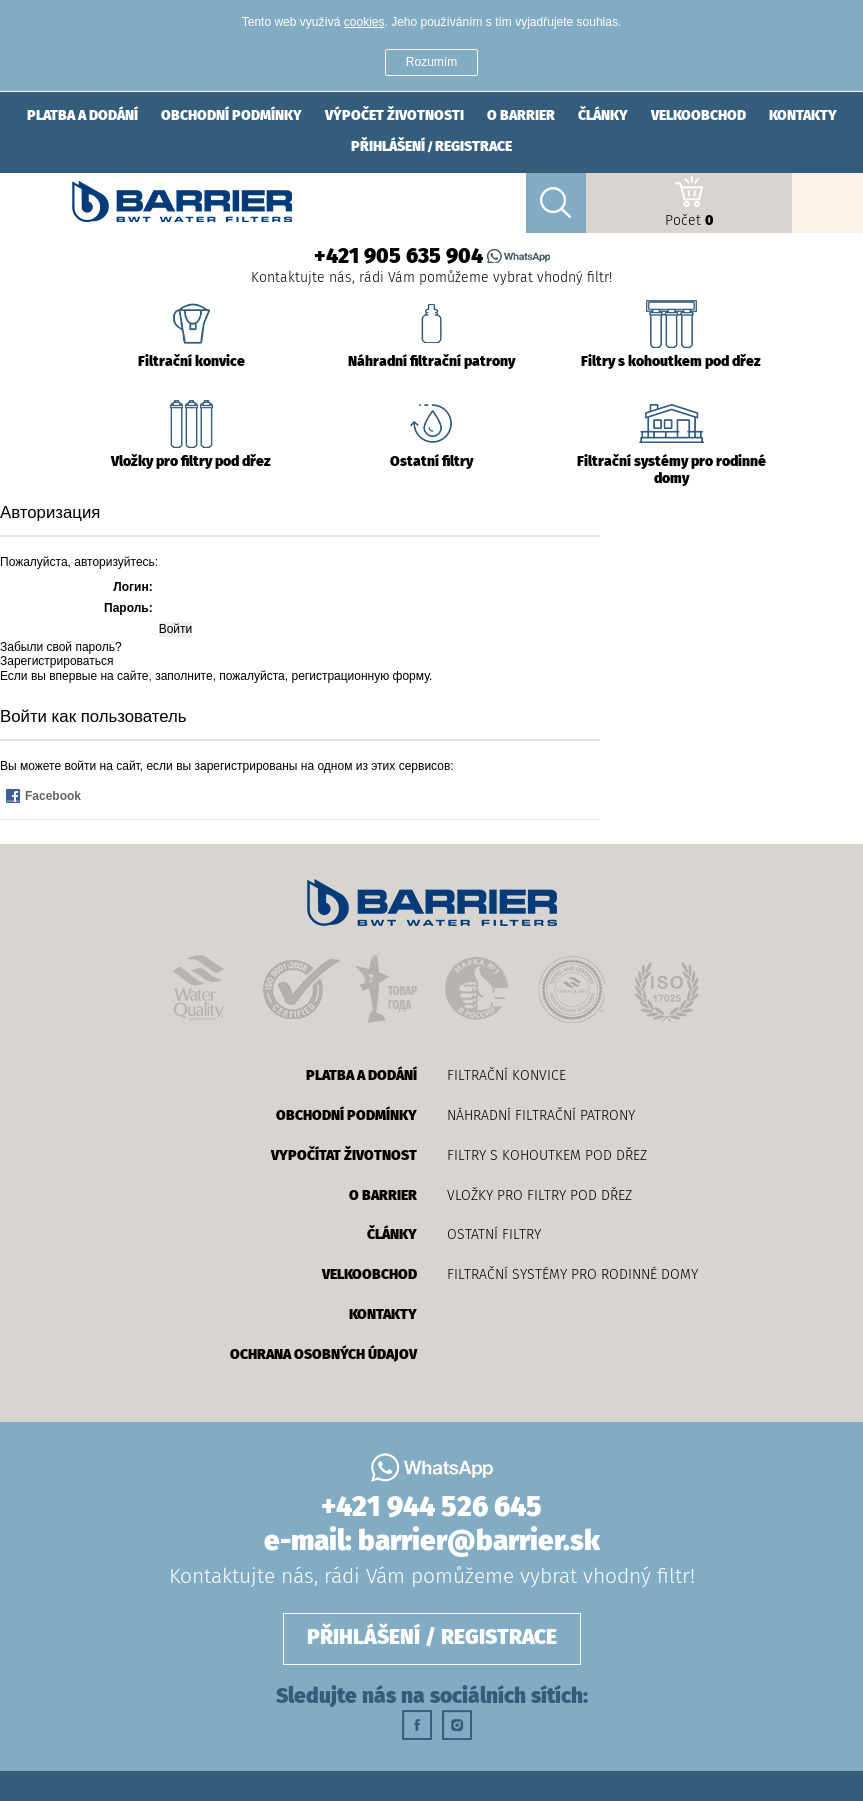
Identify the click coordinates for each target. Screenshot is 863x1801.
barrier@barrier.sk (479, 1542)
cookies (364, 22)
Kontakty (803, 116)
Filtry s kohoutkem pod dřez (547, 1155)
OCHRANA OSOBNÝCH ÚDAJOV (323, 1355)
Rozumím (431, 62)
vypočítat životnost (344, 1156)
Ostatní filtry (494, 1234)
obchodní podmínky (231, 116)
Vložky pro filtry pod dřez (539, 1195)
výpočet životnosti (394, 116)
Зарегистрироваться (56, 661)
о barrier (521, 116)
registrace (473, 147)
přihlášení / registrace (432, 1638)
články (603, 116)
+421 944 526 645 (431, 1508)
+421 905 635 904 (398, 257)
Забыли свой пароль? (61, 647)
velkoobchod (698, 116)
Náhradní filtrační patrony (541, 1115)
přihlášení (388, 147)
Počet (689, 202)
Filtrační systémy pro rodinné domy (572, 1274)
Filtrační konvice (506, 1075)
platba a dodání (82, 116)
